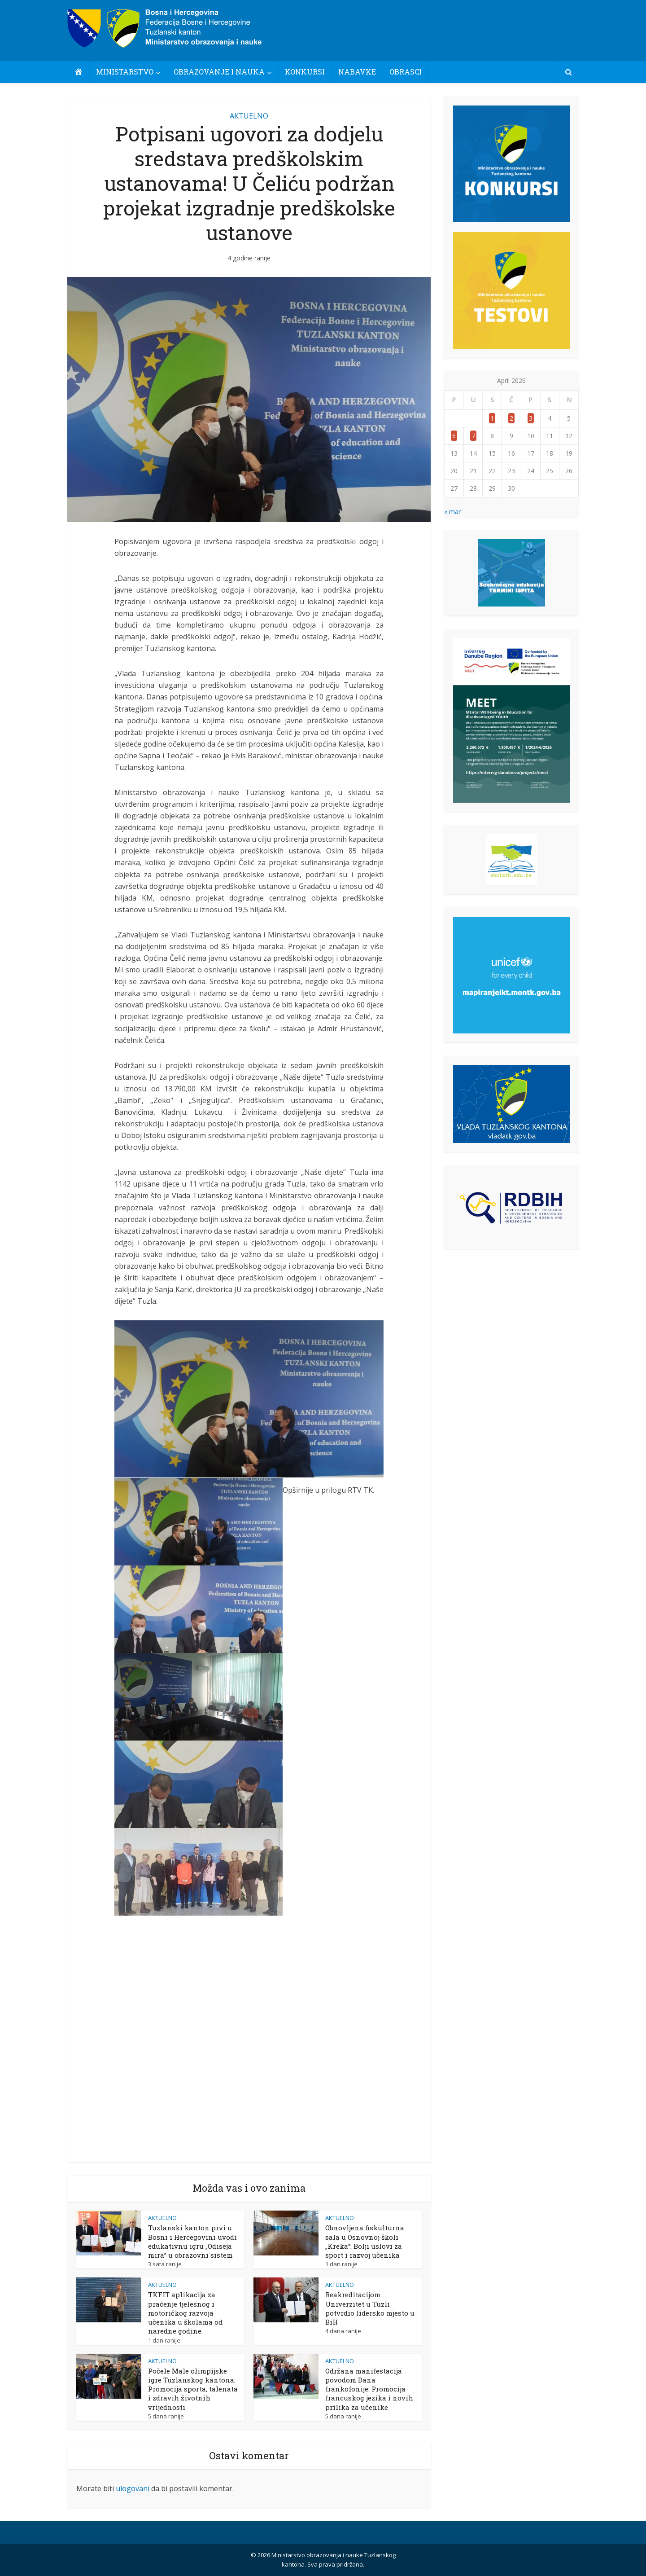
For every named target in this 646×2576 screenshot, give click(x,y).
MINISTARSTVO (124, 71)
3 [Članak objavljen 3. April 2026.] (531, 418)
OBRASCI (405, 71)
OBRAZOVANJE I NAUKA (219, 71)
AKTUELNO (249, 116)
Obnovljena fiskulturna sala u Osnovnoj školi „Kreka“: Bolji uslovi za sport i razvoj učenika (364, 2241)
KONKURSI (305, 71)
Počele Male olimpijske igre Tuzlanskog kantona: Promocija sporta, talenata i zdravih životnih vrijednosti (193, 2389)
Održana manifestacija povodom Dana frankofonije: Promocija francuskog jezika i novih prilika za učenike (369, 2389)
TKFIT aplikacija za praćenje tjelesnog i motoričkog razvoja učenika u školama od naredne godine (185, 2312)
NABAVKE (357, 71)
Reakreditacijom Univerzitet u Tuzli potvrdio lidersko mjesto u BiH (370, 2308)
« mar (452, 511)
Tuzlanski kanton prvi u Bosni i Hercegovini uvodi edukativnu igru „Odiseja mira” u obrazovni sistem (192, 2241)
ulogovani (132, 2488)
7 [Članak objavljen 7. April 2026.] (473, 435)
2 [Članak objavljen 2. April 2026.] (511, 418)
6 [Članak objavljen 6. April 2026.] (454, 435)
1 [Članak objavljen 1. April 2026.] (492, 418)
